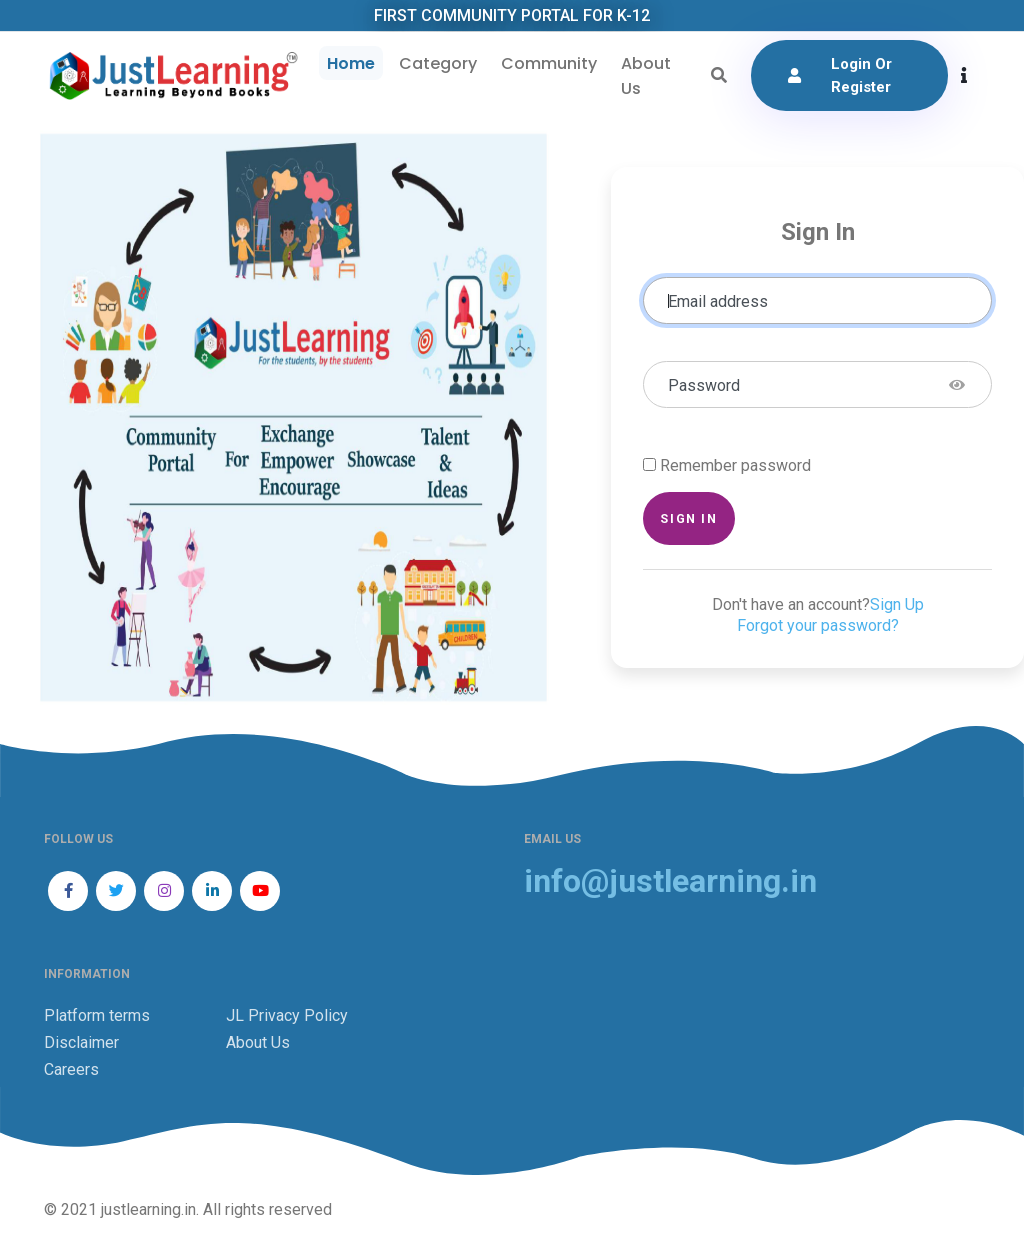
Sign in (688, 520)
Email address (718, 303)
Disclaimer (81, 1043)
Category (436, 64)
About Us (644, 77)
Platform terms (97, 1016)
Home (349, 64)
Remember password (735, 467)
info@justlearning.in (670, 882)
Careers (71, 1070)
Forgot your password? (818, 627)
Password (704, 387)
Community (547, 64)
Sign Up (897, 606)
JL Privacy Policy (287, 1016)
